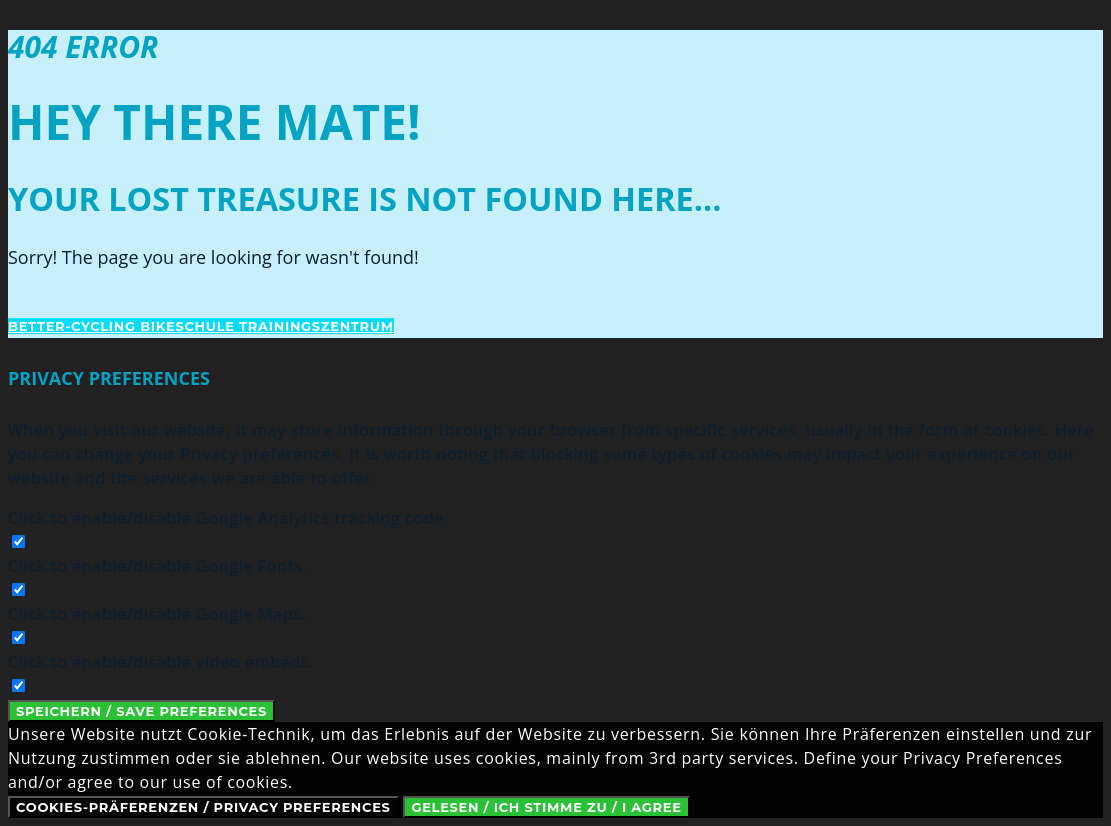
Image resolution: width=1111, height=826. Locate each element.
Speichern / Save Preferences (141, 711)
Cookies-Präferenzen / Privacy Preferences (203, 807)
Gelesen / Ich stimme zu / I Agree (546, 807)
